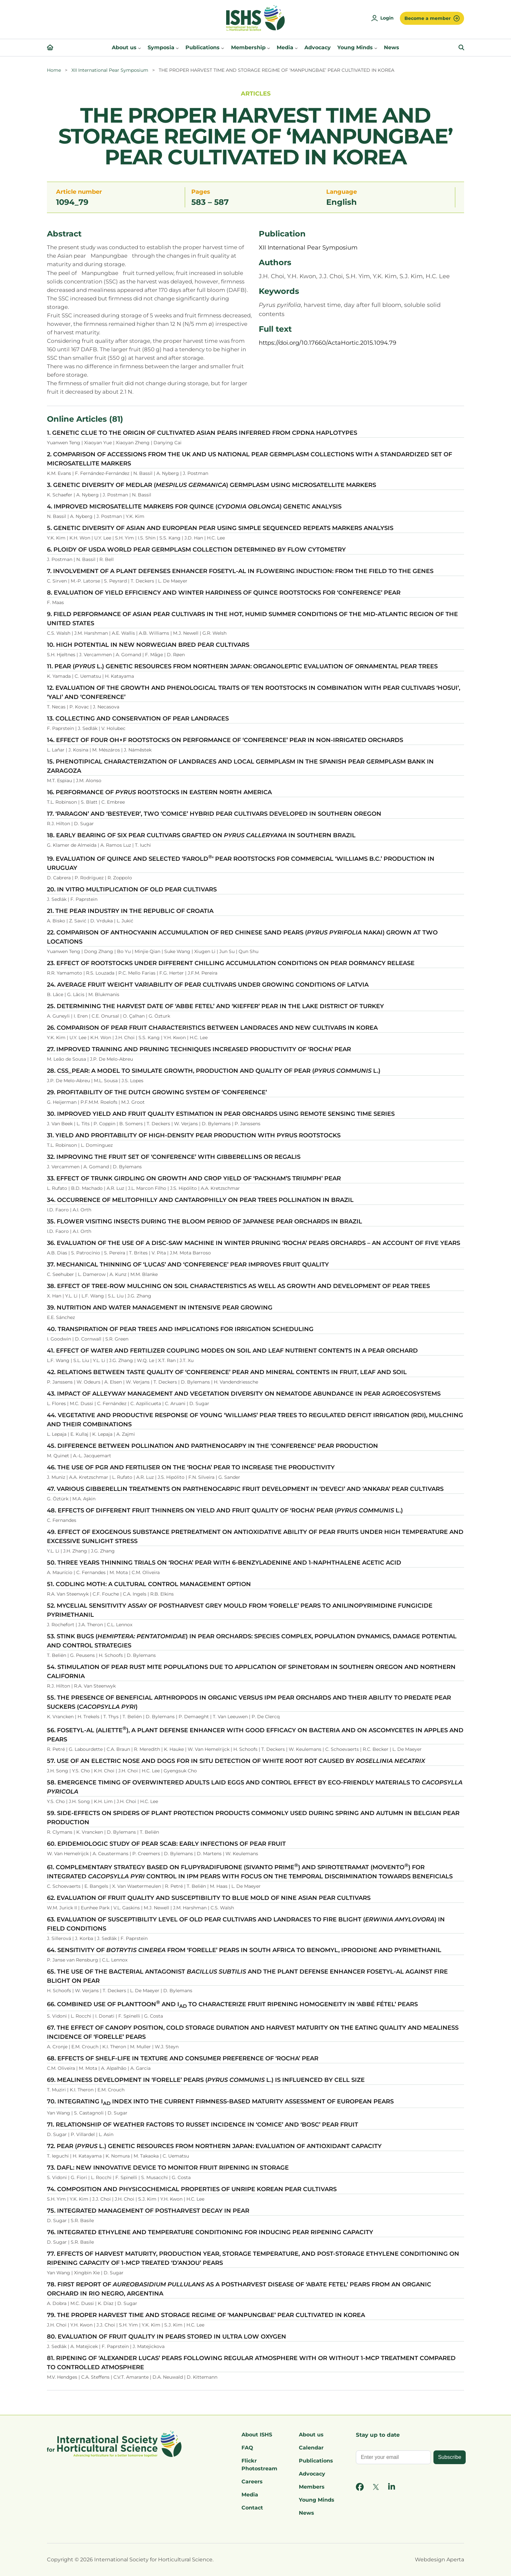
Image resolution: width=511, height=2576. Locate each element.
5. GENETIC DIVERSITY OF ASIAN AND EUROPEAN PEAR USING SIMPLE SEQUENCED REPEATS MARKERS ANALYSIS (220, 528)
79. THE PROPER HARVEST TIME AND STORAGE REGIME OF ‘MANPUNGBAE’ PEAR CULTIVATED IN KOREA (206, 2315)
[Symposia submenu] (177, 47)
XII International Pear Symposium (109, 70)
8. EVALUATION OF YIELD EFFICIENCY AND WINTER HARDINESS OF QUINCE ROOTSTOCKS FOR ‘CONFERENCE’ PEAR (224, 592)
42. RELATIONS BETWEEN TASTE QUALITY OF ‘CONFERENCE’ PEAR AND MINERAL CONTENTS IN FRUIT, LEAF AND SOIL (227, 1372)
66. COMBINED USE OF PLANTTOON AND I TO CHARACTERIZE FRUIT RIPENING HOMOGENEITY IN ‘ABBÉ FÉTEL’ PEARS (232, 2004)
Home (54, 70)
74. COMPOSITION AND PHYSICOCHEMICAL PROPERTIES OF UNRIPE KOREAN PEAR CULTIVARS (192, 2189)
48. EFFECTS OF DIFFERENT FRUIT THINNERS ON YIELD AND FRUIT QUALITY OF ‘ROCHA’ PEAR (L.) (225, 1510)
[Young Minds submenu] (375, 47)
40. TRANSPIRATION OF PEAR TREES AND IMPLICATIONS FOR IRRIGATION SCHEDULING (180, 1329)
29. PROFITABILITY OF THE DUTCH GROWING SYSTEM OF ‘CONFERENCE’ (157, 1092)
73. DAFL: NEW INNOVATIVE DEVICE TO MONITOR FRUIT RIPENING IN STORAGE (168, 2167)
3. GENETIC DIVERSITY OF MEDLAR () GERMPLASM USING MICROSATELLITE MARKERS (211, 485)
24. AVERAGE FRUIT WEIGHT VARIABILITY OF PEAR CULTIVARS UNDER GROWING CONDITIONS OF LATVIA (208, 984)
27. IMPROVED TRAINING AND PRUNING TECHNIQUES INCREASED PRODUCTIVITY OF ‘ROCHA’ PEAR (199, 1049)
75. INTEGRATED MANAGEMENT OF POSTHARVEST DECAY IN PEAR (148, 2210)
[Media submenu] (296, 47)
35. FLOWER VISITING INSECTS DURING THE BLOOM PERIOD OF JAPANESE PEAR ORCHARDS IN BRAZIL (204, 1221)
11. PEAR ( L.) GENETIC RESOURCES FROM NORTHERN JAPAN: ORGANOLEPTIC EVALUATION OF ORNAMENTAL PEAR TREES (242, 666)
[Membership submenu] (268, 47)
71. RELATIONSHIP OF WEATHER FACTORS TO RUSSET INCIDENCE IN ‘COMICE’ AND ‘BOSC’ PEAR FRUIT (202, 2124)
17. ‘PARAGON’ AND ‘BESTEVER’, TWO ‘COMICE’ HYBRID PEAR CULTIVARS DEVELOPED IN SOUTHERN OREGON (214, 813)
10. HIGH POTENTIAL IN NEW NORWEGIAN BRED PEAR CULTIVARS (148, 644)
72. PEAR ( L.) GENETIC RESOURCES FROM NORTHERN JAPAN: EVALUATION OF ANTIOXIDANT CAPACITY (214, 2146)
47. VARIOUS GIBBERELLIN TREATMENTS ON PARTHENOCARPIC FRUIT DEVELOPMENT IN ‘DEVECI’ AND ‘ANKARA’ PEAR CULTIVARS (245, 1489)
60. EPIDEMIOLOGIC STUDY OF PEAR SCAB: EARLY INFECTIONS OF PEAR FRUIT (166, 1843)
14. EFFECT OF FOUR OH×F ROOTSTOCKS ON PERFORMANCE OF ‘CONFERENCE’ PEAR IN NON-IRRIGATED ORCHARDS (225, 740)
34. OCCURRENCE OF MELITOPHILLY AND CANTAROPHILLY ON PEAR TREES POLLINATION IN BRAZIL (200, 1200)
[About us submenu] (139, 47)
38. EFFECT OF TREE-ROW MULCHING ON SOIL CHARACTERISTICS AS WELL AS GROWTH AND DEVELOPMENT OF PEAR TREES (238, 1286)
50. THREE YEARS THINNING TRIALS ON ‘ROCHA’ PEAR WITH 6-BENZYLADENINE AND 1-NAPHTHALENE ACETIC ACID (224, 1562)
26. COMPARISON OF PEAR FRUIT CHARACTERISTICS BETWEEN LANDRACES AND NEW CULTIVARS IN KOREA (212, 1027)
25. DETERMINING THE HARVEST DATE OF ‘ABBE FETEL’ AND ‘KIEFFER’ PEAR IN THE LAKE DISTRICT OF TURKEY (215, 1006)
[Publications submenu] (222, 47)
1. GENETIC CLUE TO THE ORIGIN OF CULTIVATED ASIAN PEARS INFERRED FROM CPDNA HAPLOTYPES (202, 432)
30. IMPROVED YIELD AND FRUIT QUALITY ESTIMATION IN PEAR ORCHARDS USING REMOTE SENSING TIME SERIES (221, 1113)
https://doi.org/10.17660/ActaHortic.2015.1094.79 (327, 342)
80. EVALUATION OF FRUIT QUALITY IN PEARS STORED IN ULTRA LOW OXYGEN (166, 2336)
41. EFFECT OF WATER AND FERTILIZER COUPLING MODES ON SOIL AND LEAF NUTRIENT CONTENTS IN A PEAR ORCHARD (232, 1350)
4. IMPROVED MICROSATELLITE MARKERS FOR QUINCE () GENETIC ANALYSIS (194, 506)
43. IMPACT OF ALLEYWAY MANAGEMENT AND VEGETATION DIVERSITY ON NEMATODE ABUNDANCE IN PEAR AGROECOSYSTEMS (244, 1393)
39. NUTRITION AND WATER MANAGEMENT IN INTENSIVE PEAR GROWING (159, 1307)
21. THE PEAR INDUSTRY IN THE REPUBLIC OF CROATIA (130, 911)
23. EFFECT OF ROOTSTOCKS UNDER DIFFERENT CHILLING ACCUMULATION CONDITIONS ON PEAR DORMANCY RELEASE (231, 963)
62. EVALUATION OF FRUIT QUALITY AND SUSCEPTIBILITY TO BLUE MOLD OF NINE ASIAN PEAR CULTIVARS (209, 1898)
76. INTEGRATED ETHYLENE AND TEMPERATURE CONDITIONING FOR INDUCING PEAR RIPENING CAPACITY (210, 2232)
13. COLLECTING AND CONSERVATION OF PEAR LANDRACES (138, 718)
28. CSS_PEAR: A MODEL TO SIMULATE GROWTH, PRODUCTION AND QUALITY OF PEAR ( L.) (213, 1070)
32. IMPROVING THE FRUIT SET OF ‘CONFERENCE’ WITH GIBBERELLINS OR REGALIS (173, 1156)
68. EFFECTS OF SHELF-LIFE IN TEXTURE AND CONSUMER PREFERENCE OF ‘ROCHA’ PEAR (182, 2058)
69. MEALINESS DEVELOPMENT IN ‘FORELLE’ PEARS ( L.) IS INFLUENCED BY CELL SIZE (206, 2080)
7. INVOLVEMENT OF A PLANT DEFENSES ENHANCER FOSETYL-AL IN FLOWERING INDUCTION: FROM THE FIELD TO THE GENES (240, 571)
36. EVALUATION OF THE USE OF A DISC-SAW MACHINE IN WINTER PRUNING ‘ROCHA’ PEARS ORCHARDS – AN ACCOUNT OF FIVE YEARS (253, 1243)
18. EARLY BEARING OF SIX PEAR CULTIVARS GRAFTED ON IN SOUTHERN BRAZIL (201, 835)
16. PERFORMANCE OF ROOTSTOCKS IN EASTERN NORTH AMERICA (159, 792)
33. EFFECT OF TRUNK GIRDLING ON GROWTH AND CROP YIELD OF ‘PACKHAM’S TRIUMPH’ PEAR (194, 1178)
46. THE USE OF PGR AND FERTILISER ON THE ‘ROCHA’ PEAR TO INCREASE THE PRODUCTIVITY (191, 1467)
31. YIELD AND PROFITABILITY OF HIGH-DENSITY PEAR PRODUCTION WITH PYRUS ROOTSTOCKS (194, 1135)
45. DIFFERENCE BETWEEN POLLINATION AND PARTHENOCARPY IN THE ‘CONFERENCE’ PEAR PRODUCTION (212, 1445)
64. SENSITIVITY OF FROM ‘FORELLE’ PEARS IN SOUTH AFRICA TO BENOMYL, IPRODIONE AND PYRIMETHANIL (244, 1950)
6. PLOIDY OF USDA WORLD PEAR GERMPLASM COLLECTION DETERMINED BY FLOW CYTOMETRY (196, 549)
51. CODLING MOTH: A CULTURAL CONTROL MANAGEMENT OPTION (149, 1584)
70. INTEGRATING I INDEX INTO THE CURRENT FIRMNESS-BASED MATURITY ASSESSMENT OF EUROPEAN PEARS (220, 2101)
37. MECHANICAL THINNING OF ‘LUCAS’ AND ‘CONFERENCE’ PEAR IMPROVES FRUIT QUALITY (188, 1264)
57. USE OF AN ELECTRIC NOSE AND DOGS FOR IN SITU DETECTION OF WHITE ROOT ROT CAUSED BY (236, 1761)
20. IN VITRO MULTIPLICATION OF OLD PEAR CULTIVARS (132, 889)
